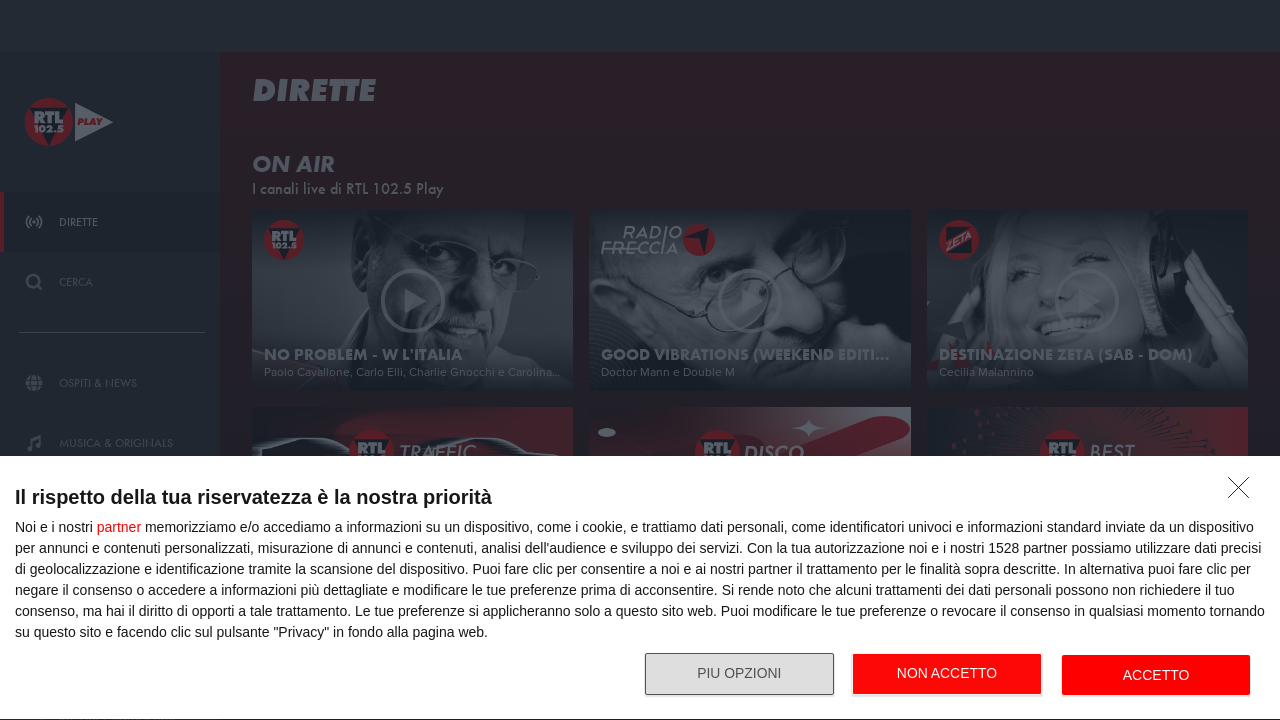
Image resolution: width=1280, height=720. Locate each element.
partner (119, 527)
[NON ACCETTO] (1244, 493)
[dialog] (640, 588)
